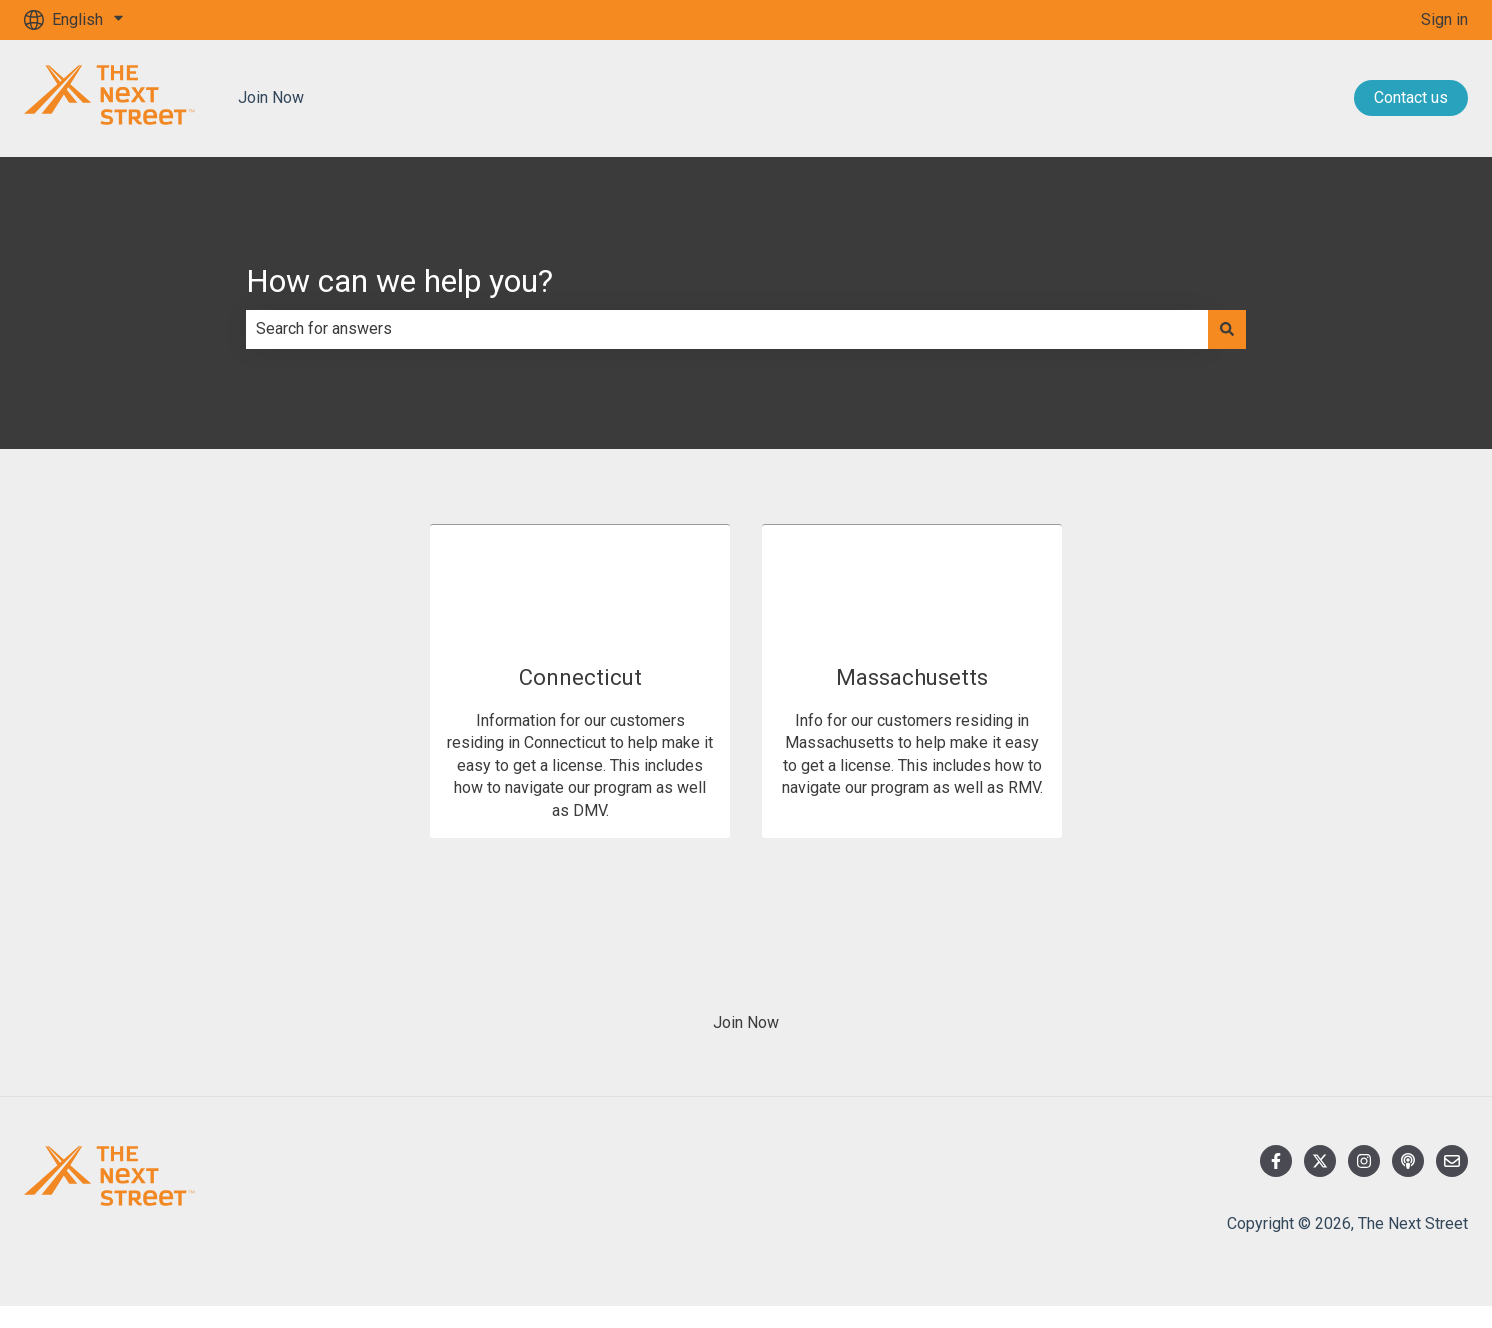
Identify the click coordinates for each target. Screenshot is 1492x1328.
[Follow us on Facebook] (1276, 1161)
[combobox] (727, 329)
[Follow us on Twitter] (1320, 1161)
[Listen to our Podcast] (1408, 1161)
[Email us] (1452, 1161)
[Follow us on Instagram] (1364, 1161)
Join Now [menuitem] (746, 1022)
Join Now (271, 97)
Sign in (1444, 19)
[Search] (1227, 329)
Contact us (1411, 97)
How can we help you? (399, 281)
